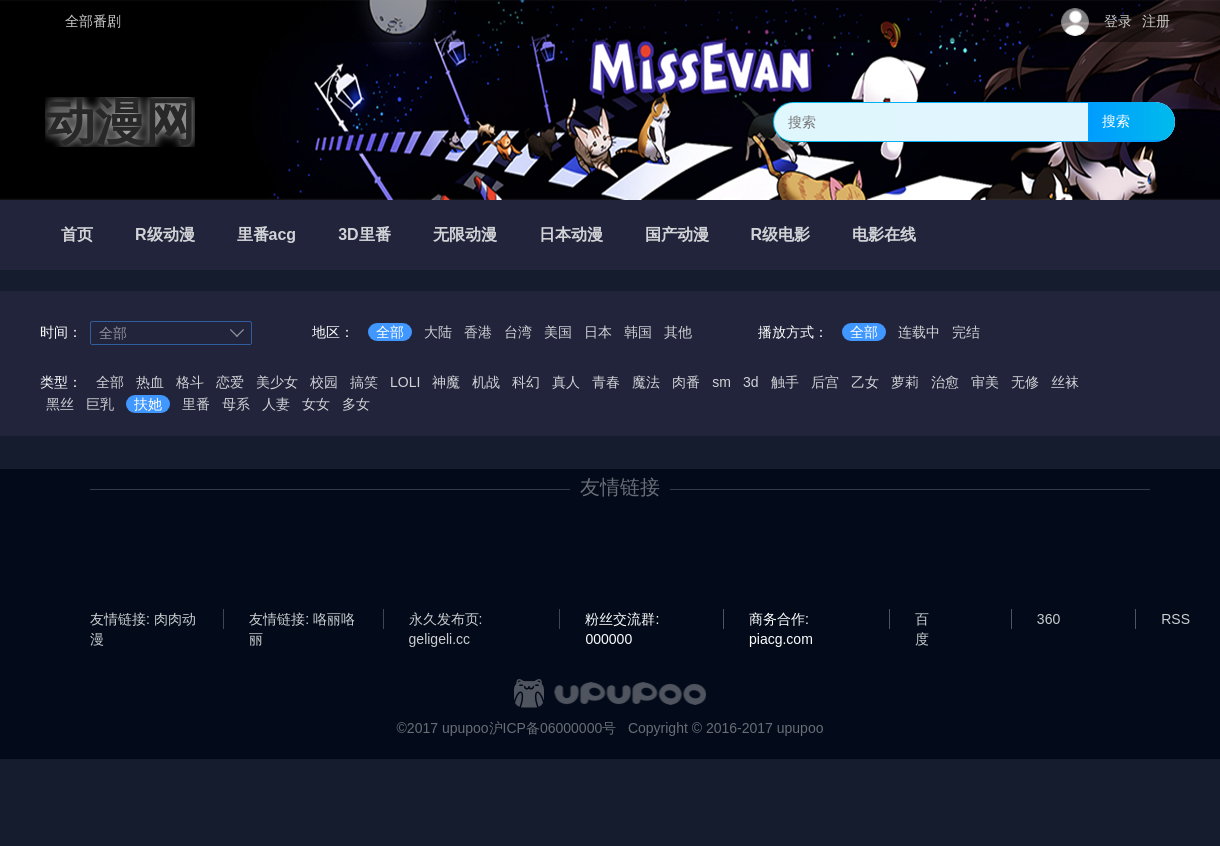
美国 (558, 332)
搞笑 (364, 382)
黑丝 (60, 404)
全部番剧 (93, 21)
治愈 (945, 382)
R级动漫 (165, 234)
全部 (390, 332)
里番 (196, 404)
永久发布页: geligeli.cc (446, 620)
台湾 (518, 332)
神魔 (446, 382)
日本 (598, 332)
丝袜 (1065, 382)
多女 (356, 404)
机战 (486, 382)
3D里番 (364, 234)
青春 (606, 382)
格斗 (190, 382)
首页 (77, 234)
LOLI (405, 382)
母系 (236, 404)
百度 (922, 620)
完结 (966, 332)
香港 (478, 332)
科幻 (526, 382)
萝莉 (905, 382)
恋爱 (230, 382)
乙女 (865, 382)
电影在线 (884, 234)
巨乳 (100, 404)
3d (751, 382)
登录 (1118, 21)
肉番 (686, 382)
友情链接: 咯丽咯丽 (302, 620)
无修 (1025, 382)
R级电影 (781, 234)
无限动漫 (465, 234)
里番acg (267, 234)
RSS (1175, 619)
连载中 (919, 332)
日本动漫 (571, 234)
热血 (150, 382)
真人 (566, 382)
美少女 (277, 382)
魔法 (646, 382)
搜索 (1116, 121)
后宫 (825, 382)
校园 (324, 382)
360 (1048, 619)
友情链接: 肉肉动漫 (143, 620)
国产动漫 (677, 234)
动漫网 (120, 122)
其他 (678, 332)
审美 (985, 382)
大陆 (438, 332)
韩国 (638, 332)
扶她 (148, 404)
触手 (785, 382)
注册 (1156, 21)
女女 (316, 404)
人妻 (276, 404)
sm (721, 382)
